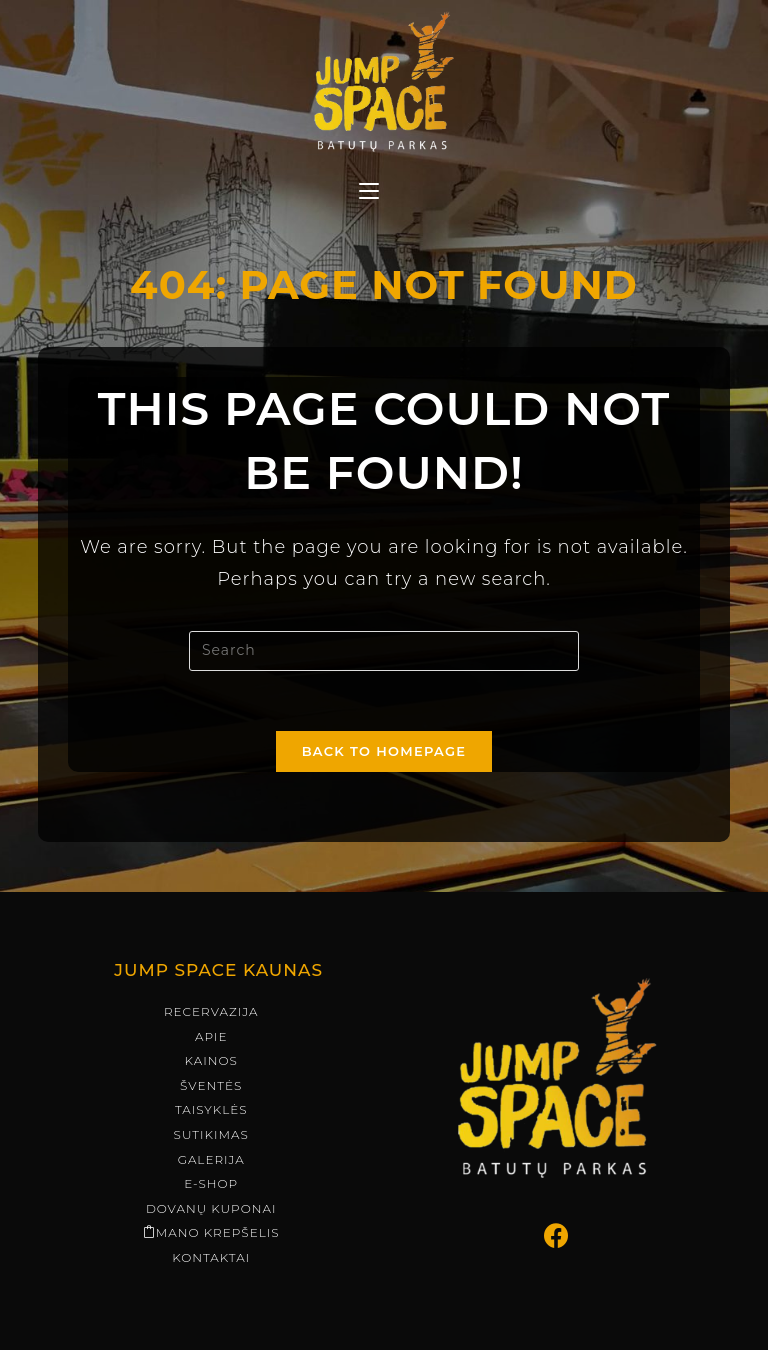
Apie (211, 986)
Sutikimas (211, 1084)
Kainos (211, 1010)
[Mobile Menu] (369, 193)
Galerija (211, 1109)
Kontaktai (211, 1207)
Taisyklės (211, 1059)
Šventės (211, 1035)
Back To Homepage (384, 751)
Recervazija (211, 961)
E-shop (211, 1133)
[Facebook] (557, 1186)
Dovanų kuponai (211, 1158)
